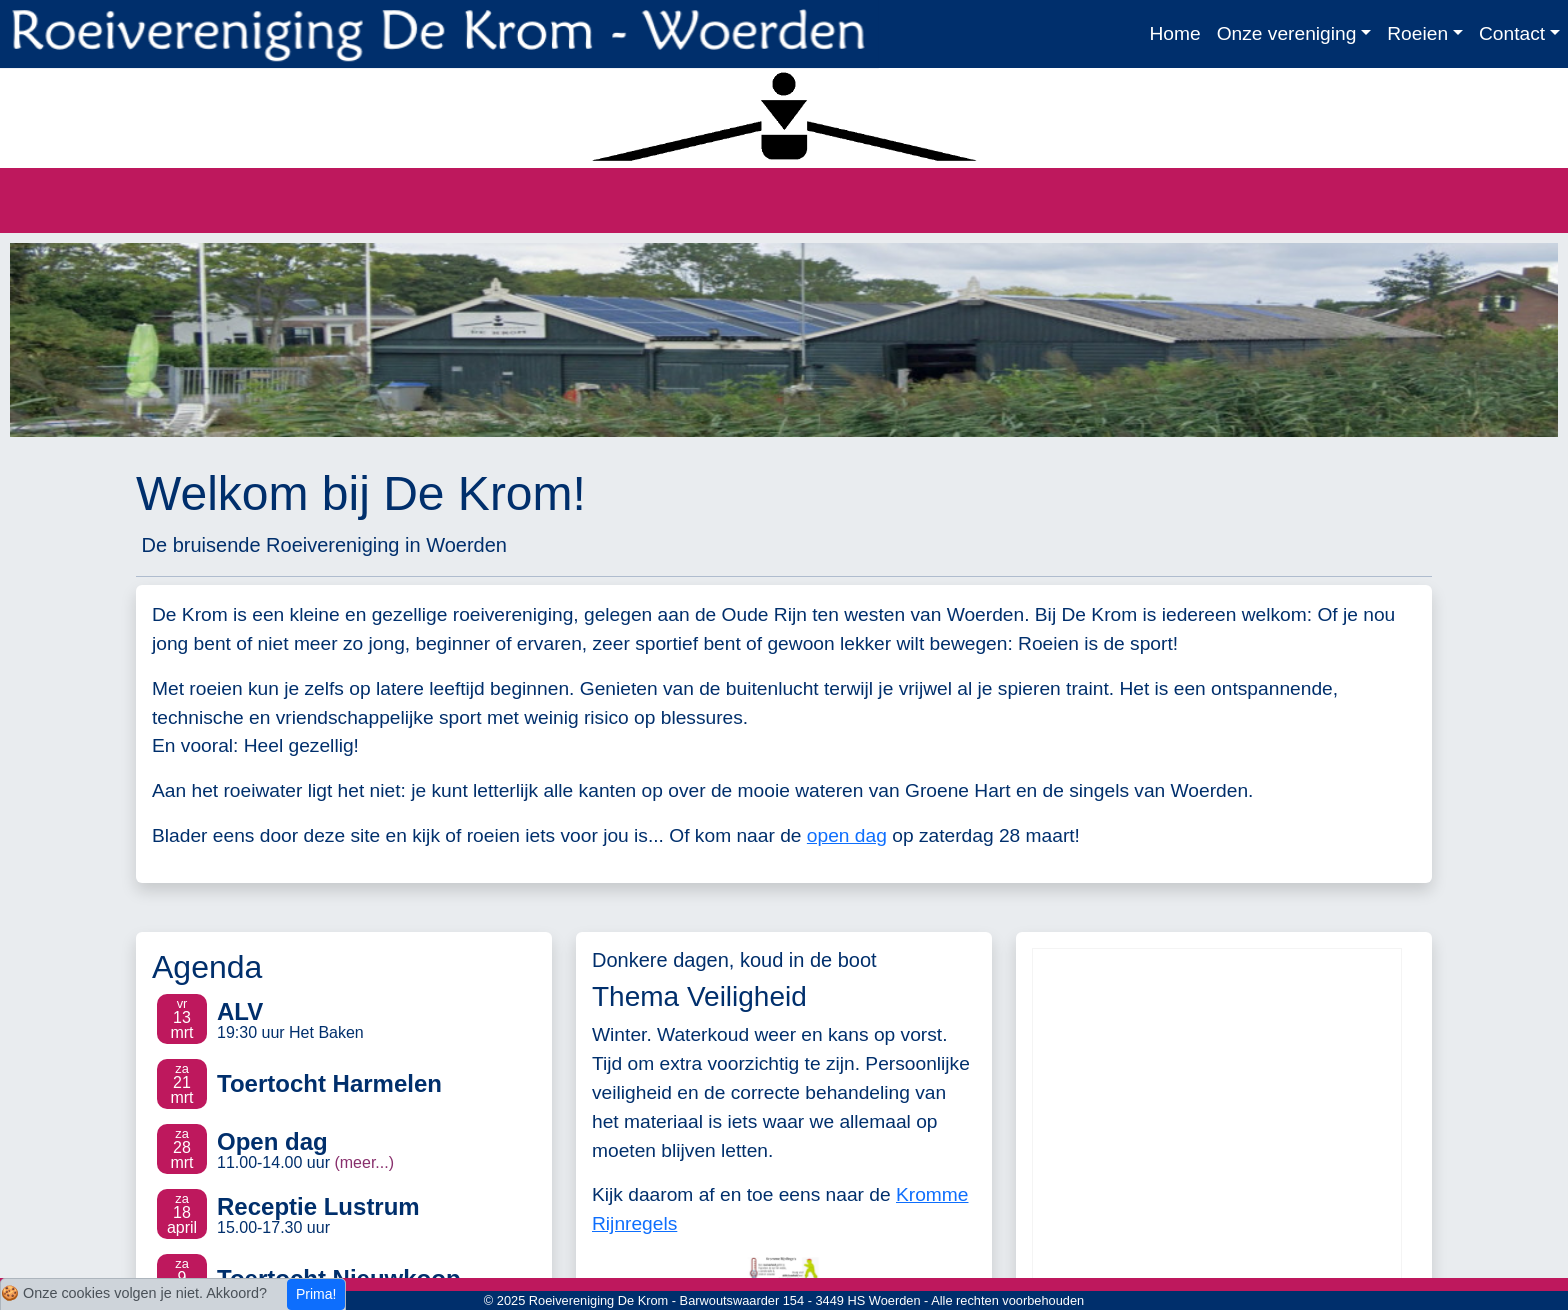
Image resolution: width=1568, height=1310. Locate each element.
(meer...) (364, 1162)
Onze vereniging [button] (1287, 33)
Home (1174, 33)
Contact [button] (1512, 33)
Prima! (316, 1294)
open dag (847, 835)
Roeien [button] (1417, 33)
